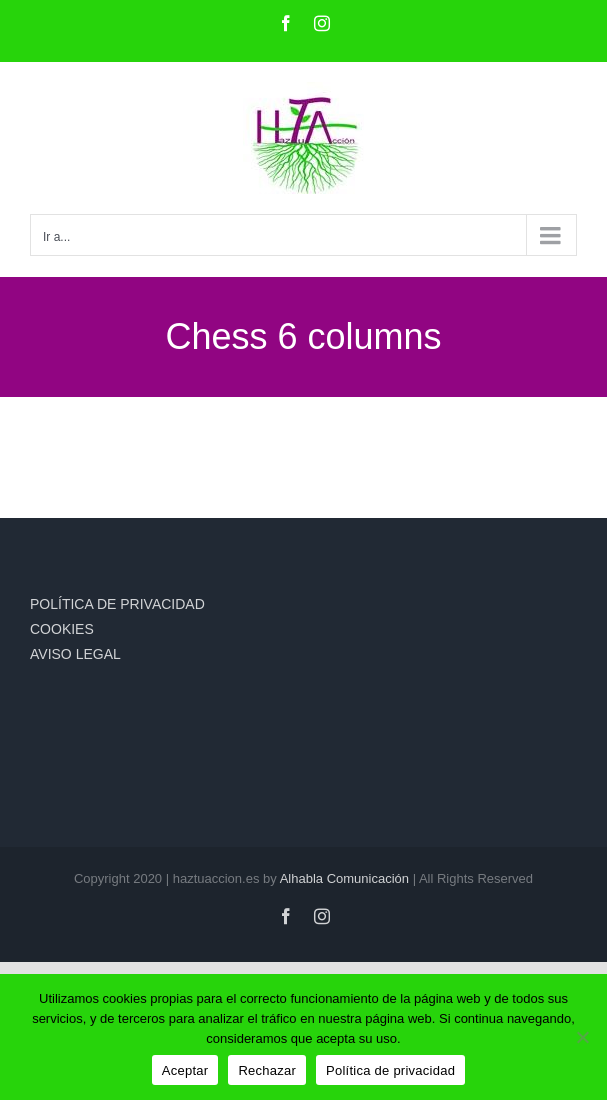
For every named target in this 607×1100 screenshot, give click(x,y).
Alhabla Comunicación (344, 878)
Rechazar (267, 1070)
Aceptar (185, 1070)
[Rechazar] (582, 1037)
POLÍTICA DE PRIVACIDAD (117, 604)
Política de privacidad (390, 1070)
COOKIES (62, 629)
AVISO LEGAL (75, 654)
